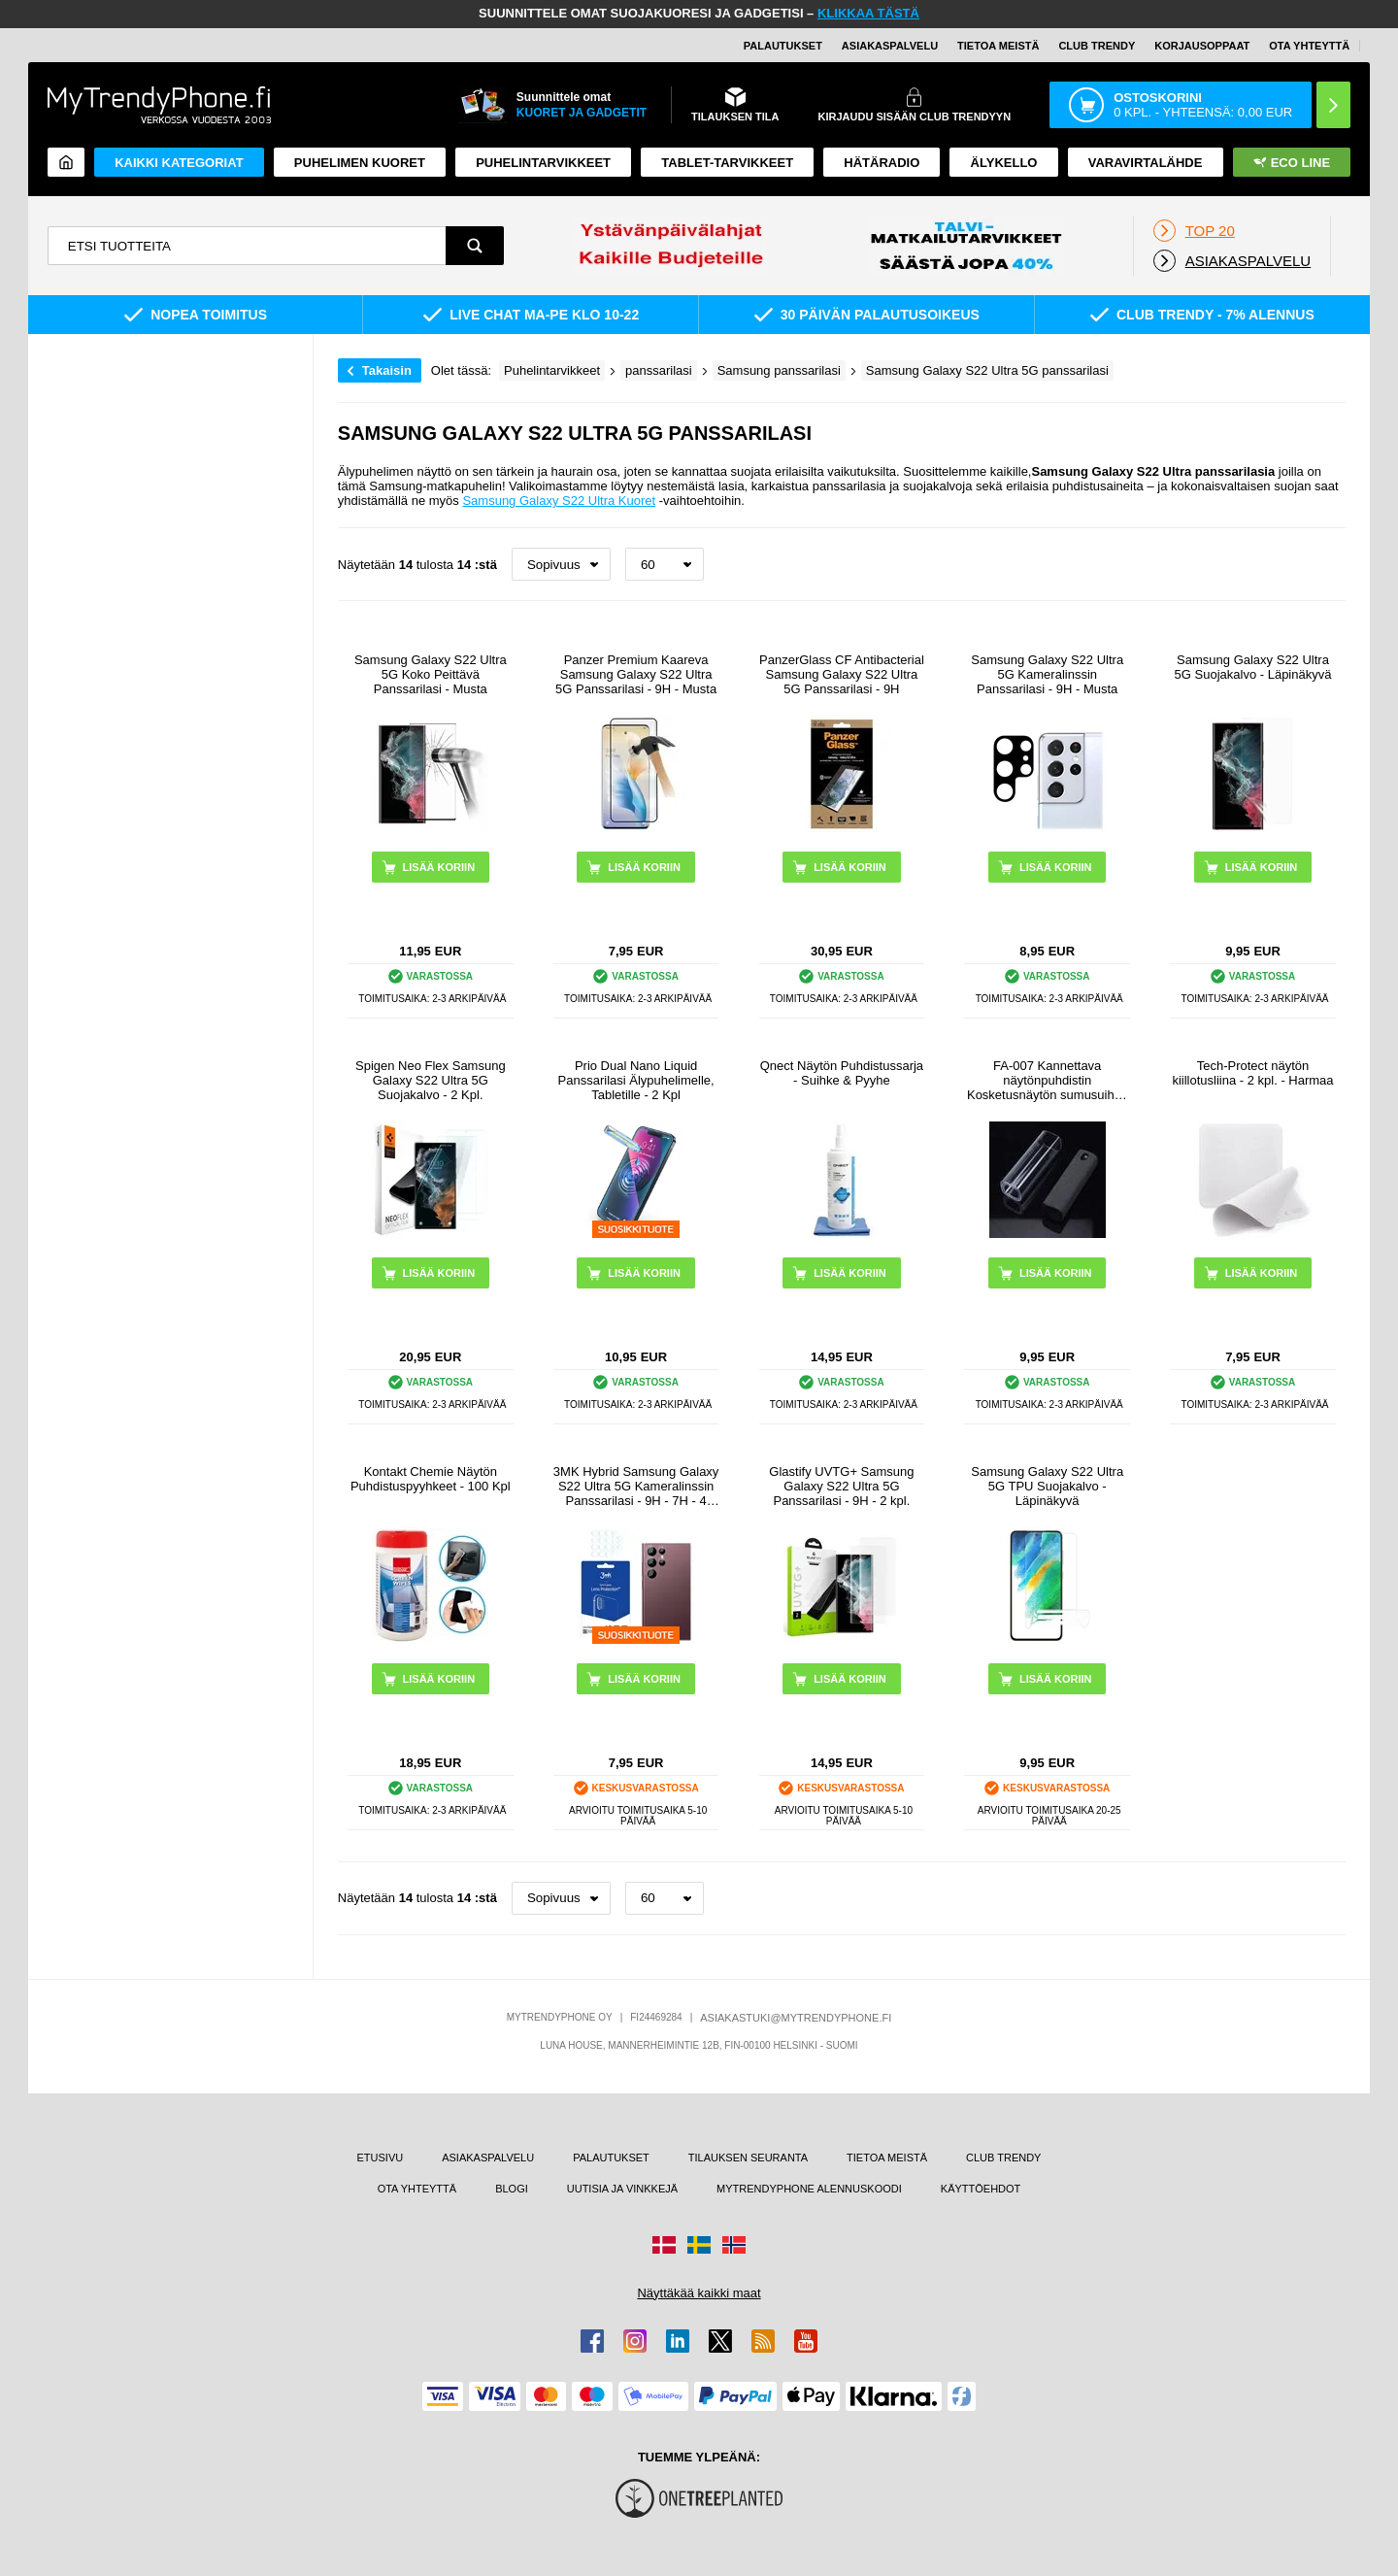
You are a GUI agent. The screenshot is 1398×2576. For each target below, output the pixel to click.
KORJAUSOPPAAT (1201, 45)
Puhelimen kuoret (359, 162)
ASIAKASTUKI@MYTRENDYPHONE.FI (795, 2018)
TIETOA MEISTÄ (998, 45)
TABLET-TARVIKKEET (727, 162)
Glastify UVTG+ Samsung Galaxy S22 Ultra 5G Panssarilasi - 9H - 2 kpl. (841, 1486)
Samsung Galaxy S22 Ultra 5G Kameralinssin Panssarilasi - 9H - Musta (1047, 674)
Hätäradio (881, 162)
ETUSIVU (379, 2157)
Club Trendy (1096, 45)
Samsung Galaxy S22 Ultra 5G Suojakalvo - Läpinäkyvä (1253, 667)
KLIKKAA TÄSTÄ (868, 13)
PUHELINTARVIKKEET (543, 162)
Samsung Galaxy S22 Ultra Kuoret (558, 500)
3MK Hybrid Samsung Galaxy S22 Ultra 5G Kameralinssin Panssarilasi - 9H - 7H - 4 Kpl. (636, 1486)
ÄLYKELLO (1004, 162)
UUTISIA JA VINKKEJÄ (622, 2188)
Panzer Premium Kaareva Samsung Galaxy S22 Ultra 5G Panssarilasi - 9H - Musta (635, 674)
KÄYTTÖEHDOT (981, 2188)
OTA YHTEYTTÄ (1309, 45)
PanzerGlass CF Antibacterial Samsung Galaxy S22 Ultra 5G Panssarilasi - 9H (841, 674)
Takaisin (387, 370)
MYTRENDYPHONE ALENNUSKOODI (809, 2188)
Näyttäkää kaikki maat (698, 2293)
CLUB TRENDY (1003, 2157)
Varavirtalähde (1145, 162)
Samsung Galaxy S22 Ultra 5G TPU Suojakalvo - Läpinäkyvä (1047, 1486)
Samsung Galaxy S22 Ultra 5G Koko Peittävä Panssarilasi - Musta (430, 674)
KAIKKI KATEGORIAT (179, 162)
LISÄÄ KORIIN (1055, 1273)
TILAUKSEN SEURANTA (748, 2157)
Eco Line (1291, 162)
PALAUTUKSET (783, 45)
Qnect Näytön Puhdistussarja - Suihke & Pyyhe (841, 1072)
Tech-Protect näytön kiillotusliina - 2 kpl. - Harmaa (1252, 1072)
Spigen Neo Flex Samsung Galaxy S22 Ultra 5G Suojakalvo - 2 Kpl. (430, 1080)
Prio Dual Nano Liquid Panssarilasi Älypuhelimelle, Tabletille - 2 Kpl (636, 1080)
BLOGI (511, 2188)
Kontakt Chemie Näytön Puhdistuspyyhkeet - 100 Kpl (430, 1478)
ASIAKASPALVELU (890, 45)
